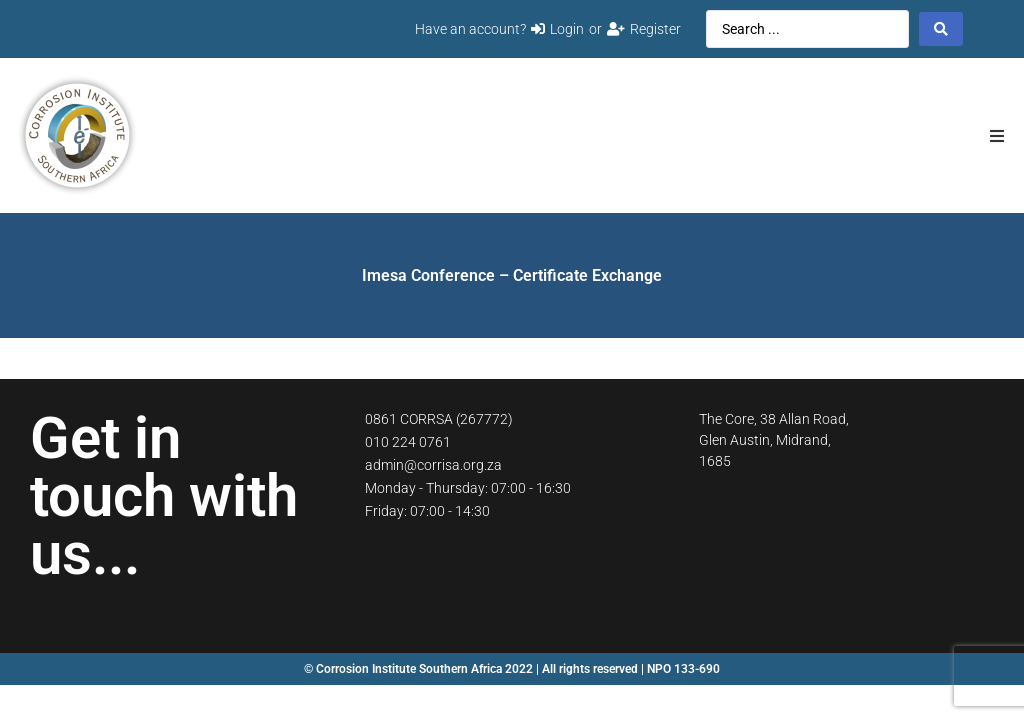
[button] (996, 135)
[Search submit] (941, 29)
